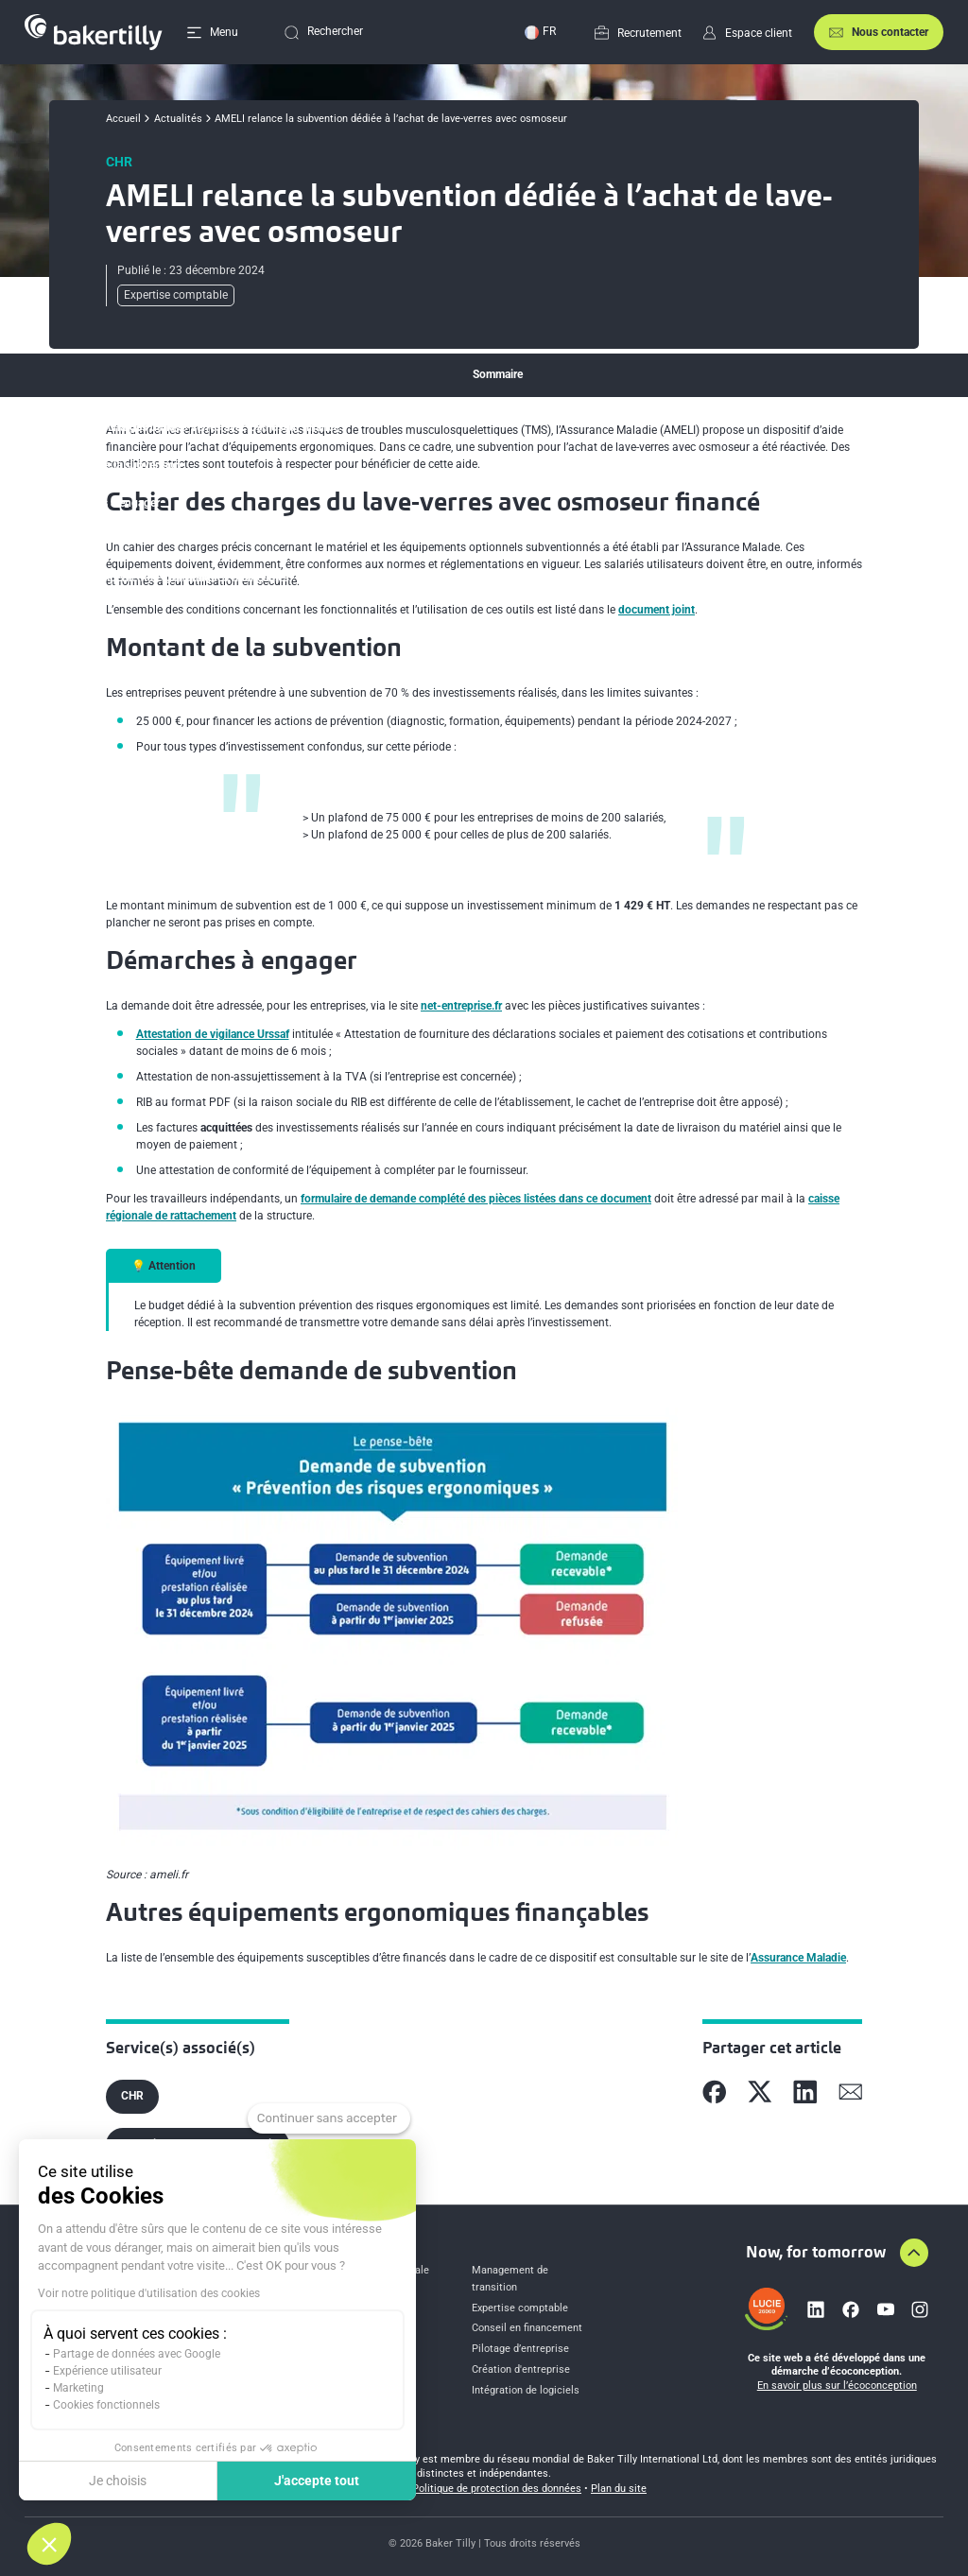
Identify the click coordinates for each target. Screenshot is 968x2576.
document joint (656, 609)
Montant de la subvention (117, 465)
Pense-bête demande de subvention (142, 539)
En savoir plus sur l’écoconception (837, 2385)
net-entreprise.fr (461, 1005)
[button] (49, 2544)
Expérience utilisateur (107, 2370)
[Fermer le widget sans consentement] (329, 2118)
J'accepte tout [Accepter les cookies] (316, 2480)
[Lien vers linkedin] (815, 2309)
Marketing (78, 2387)
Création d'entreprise (521, 2369)
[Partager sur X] (760, 2092)
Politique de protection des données (496, 2488)
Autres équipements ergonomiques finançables (170, 577)
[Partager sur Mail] (850, 2092)
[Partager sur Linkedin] (805, 2092)
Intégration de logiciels (525, 2390)
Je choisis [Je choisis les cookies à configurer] (118, 2480)
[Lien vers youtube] (885, 2309)
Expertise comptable (520, 2308)
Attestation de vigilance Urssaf (212, 1034)
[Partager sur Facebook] (714, 2092)
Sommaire (498, 374)
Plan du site (619, 2488)
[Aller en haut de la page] (914, 2253)
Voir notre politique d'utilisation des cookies (149, 2293)
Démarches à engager (106, 503)
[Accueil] (94, 32)
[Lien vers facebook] (850, 2309)
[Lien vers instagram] (919, 2309)
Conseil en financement (527, 2328)
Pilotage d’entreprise (520, 2349)
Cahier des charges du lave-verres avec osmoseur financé (195, 427)
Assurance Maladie (798, 1957)
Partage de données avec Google (136, 2353)
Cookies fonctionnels (106, 2405)
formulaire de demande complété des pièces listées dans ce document (476, 1198)
